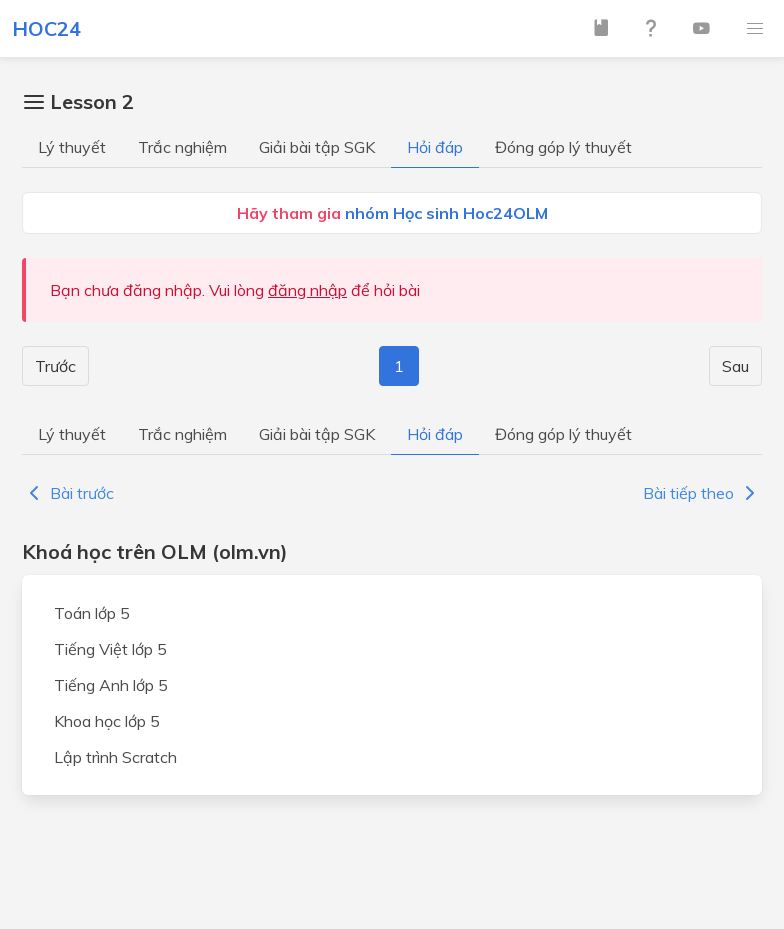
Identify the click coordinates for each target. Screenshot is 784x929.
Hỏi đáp (435, 147)
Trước (55, 366)
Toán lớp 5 (92, 613)
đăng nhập (307, 290)
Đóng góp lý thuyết (563, 147)
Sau (735, 366)
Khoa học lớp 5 (107, 721)
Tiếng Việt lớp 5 (110, 649)
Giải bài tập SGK (317, 147)
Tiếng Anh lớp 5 (111, 685)
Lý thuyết (72, 147)
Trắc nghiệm (182, 147)
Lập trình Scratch (115, 757)
